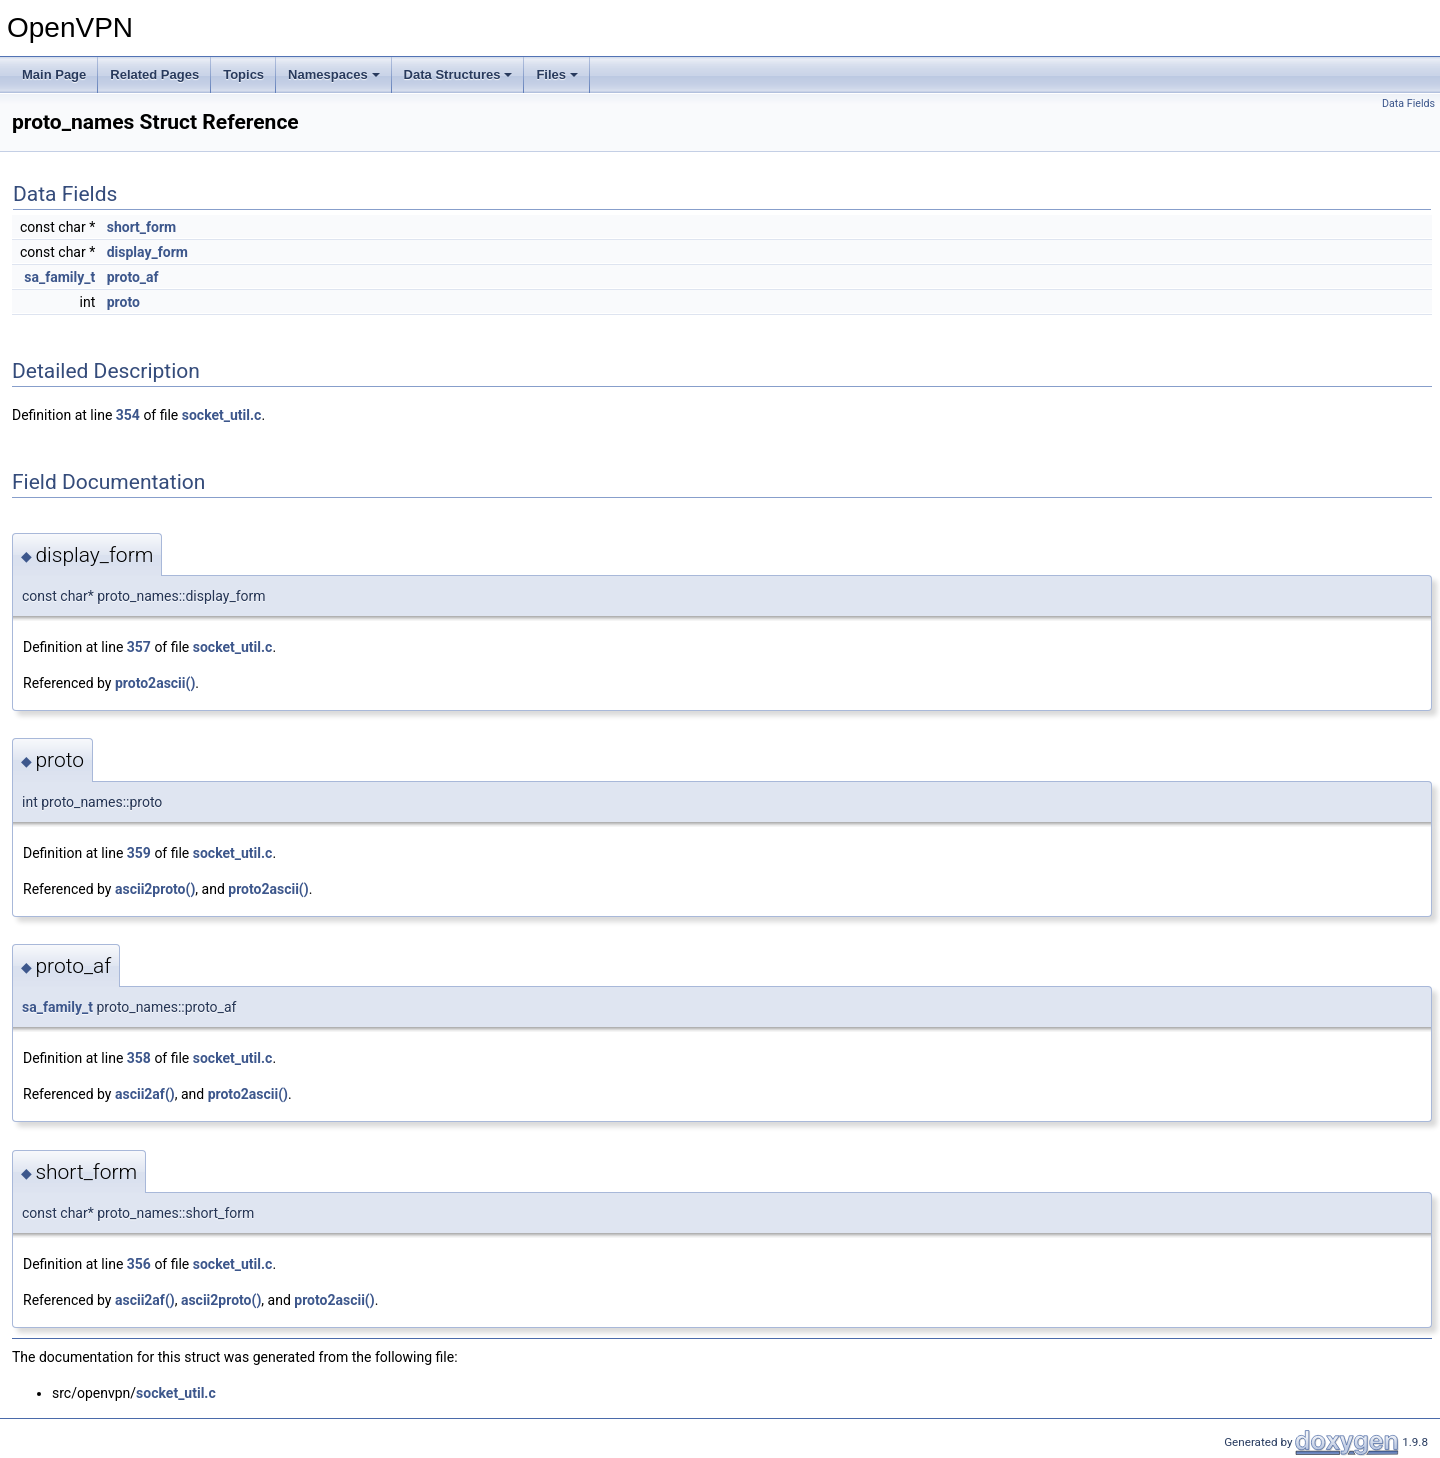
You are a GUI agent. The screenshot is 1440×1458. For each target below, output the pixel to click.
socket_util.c (222, 415)
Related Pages (154, 74)
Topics (243, 74)
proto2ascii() (155, 683)
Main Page (54, 74)
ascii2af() (145, 1094)
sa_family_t (59, 277)
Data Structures (458, 74)
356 (139, 1264)
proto (123, 302)
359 (139, 853)
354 (128, 415)
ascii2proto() (155, 889)
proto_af (133, 277)
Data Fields (1408, 103)
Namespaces (334, 74)
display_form (147, 252)
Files (557, 74)
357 (139, 647)
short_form (142, 227)
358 (139, 1058)
